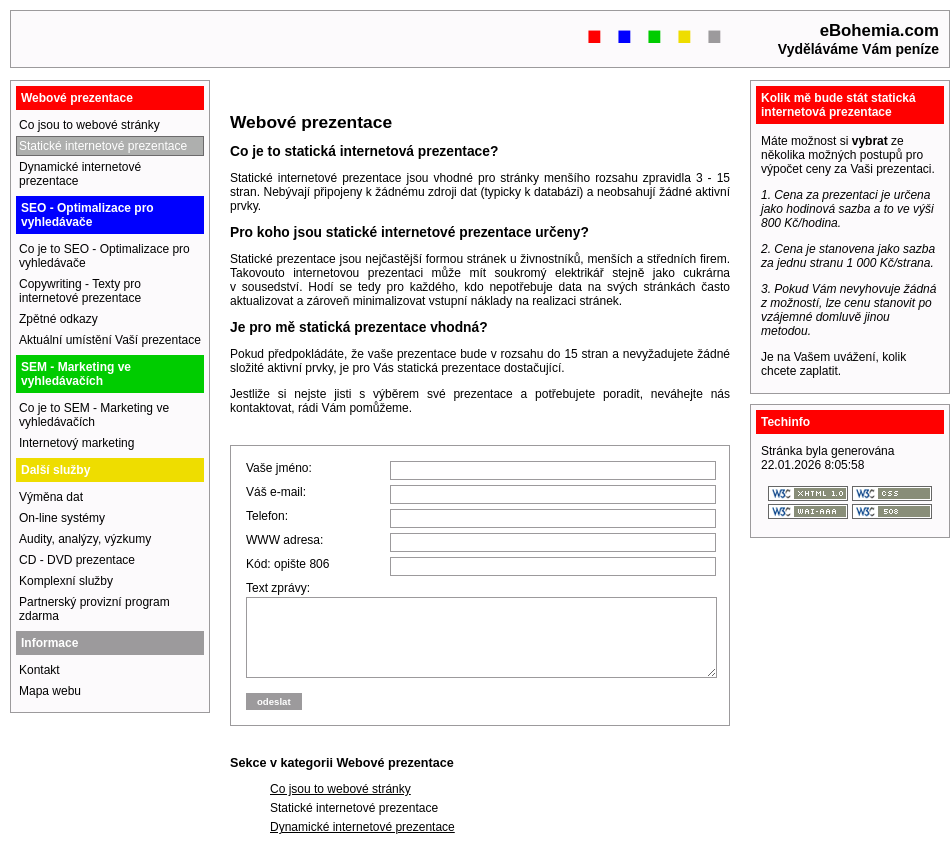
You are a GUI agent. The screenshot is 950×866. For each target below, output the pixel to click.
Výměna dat (51, 497)
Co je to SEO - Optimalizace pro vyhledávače (104, 256)
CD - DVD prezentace (77, 560)
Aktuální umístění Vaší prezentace (110, 340)
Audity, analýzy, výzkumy (85, 539)
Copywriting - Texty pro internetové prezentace (80, 291)
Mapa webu (50, 691)
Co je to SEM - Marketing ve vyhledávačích (94, 415)
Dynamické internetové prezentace (362, 842)
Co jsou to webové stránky (340, 804)
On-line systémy (62, 518)
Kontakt (39, 670)
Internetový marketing (76, 443)
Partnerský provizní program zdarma (94, 609)
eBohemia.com (879, 30)
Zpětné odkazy (58, 319)
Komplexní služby (66, 581)
